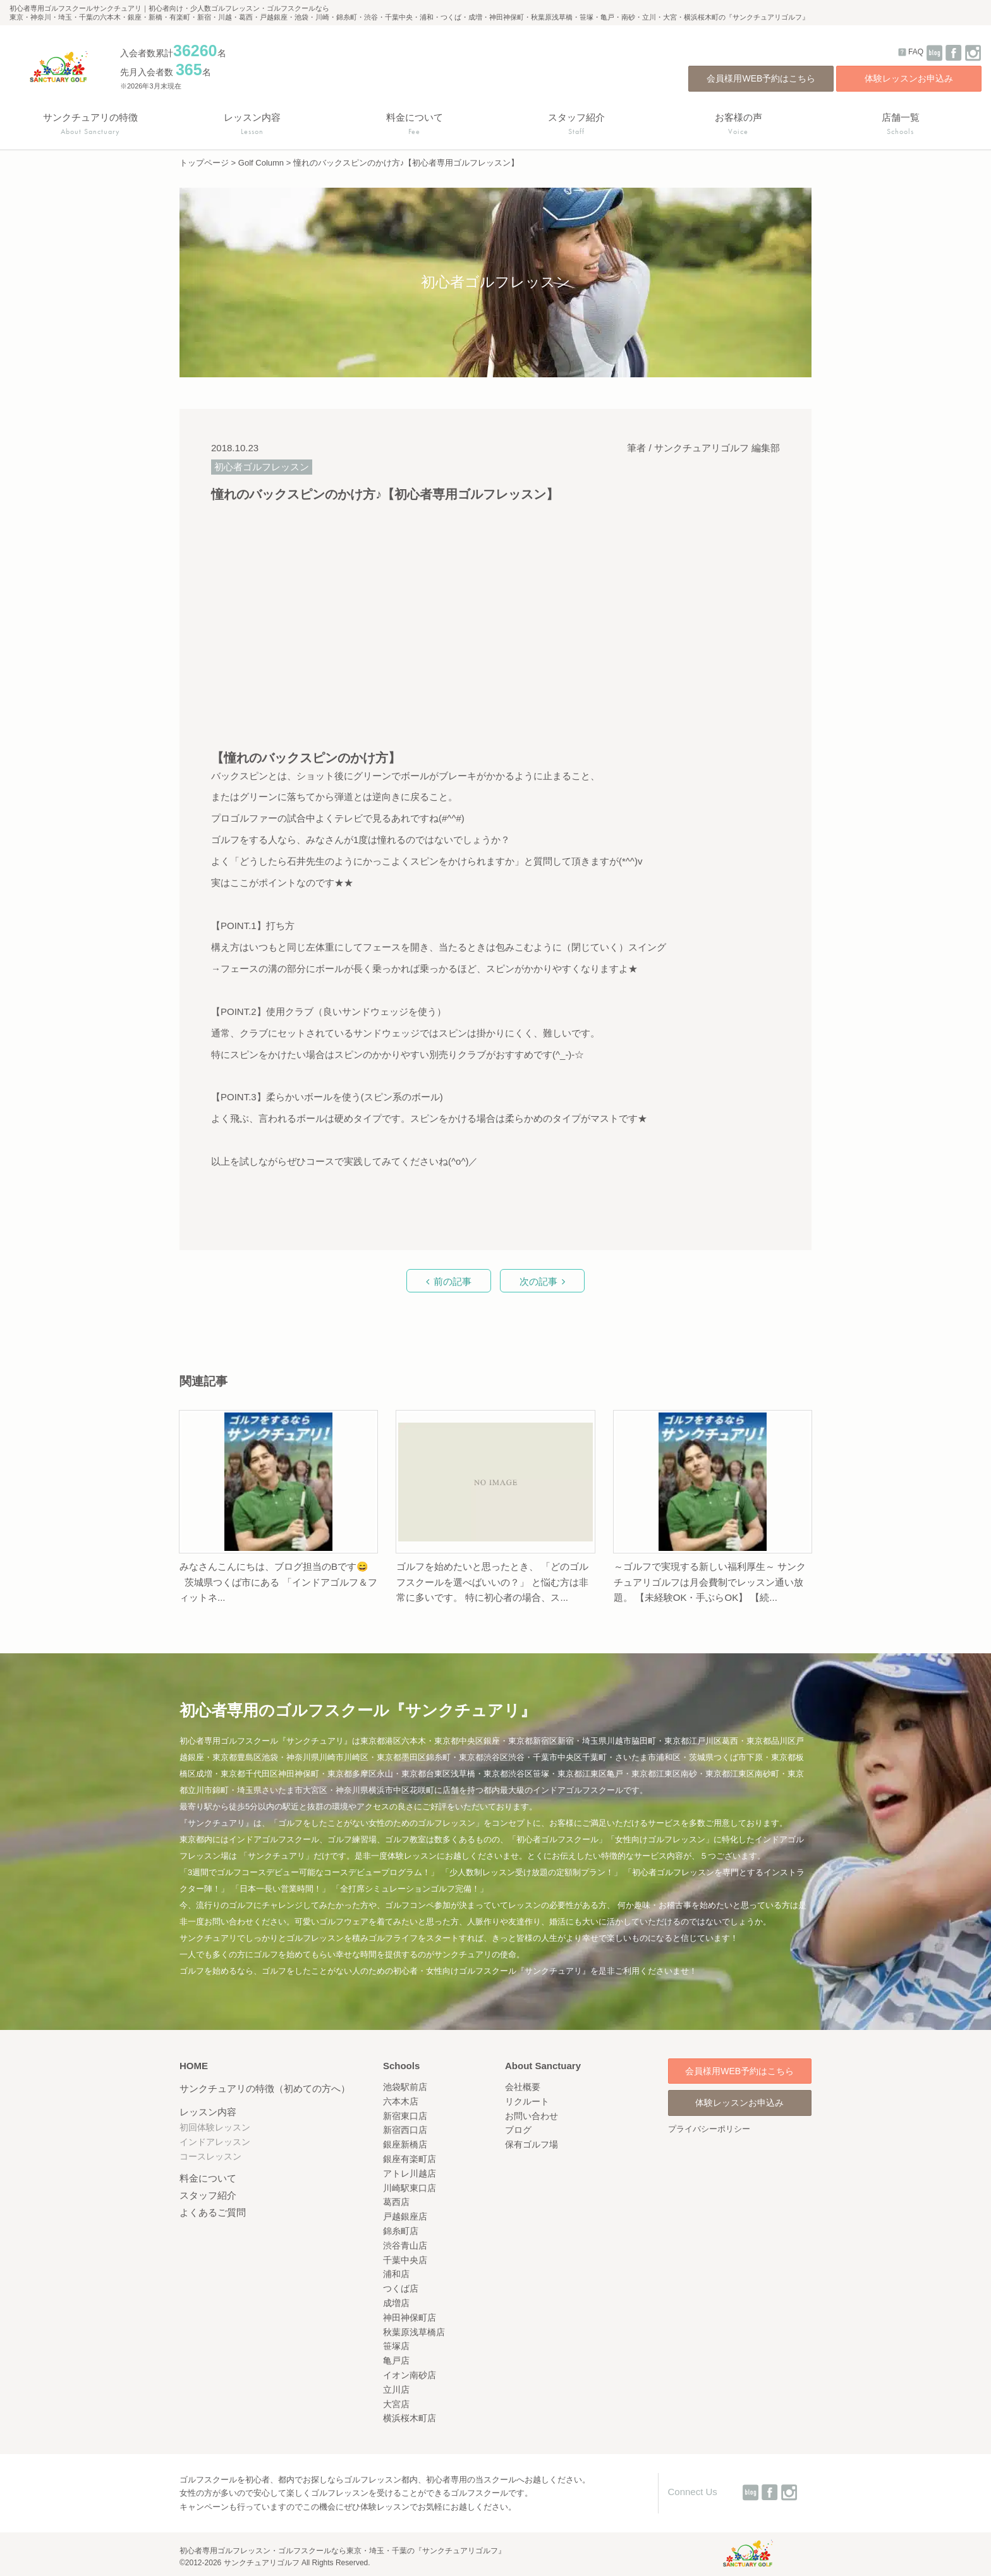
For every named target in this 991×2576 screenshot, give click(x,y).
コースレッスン (210, 2156)
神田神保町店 (409, 2317)
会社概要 (522, 2087)
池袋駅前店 (405, 2087)
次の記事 (538, 1281)
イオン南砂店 (409, 2375)
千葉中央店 (405, 2260)
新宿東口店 (405, 2116)
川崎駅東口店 (409, 2188)
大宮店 (396, 2404)
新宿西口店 (405, 2130)
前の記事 (452, 1281)
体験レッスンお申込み (909, 78)
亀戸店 (396, 2360)
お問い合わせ (531, 2116)
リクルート (527, 2101)
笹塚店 (396, 2346)
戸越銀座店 (405, 2216)
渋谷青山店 (405, 2245)
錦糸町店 (400, 2231)
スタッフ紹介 (207, 2195)
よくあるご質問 (212, 2212)
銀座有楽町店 (409, 2159)
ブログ (518, 2130)
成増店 (396, 2303)
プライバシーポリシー (709, 2129)
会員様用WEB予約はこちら (761, 78)
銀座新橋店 (405, 2144)
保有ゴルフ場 (531, 2144)
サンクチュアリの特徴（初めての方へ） (264, 2088)
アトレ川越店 (409, 2173)
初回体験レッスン (214, 2127)
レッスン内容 (207, 2111)
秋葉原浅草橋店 (414, 2332)
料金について (207, 2178)
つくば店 (400, 2288)
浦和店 (396, 2274)
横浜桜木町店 (409, 2418)
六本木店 (400, 2101)
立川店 (396, 2390)
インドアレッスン (214, 2142)
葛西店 (396, 2202)
